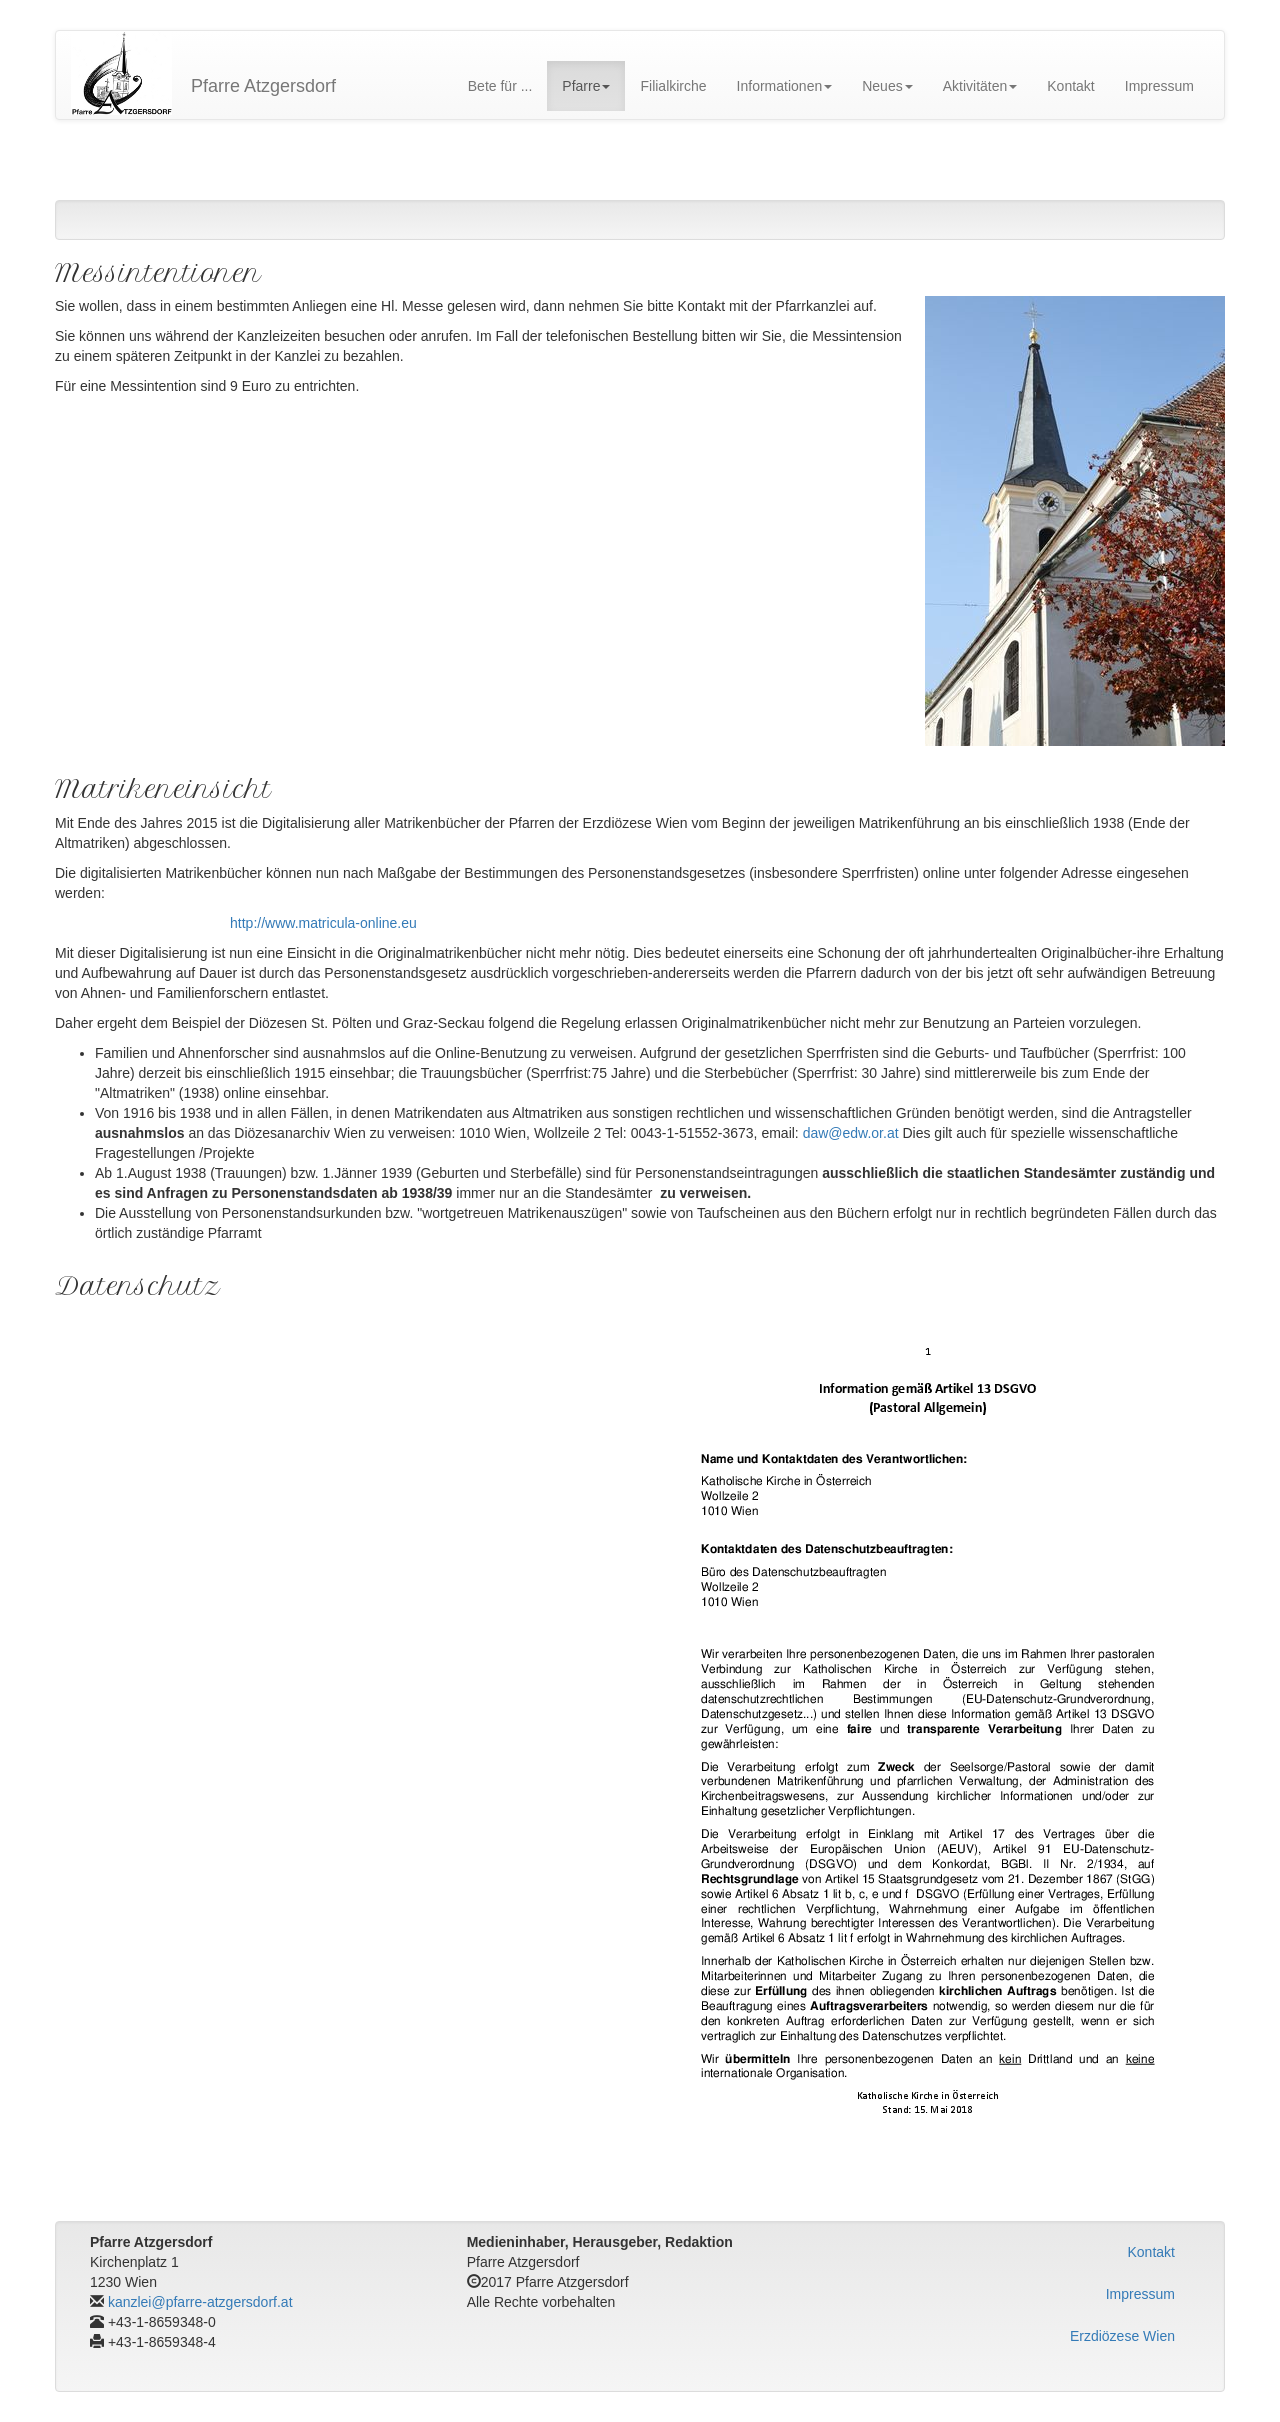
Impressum (1159, 86)
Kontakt (1070, 86)
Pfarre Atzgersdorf (263, 86)
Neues (887, 86)
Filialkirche (673, 86)
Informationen (785, 86)
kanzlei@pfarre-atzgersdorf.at (200, 2302)
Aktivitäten (980, 86)
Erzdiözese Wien (1122, 2336)
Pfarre (586, 86)
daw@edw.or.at (851, 1133)
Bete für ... (500, 86)
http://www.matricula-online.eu (323, 923)
